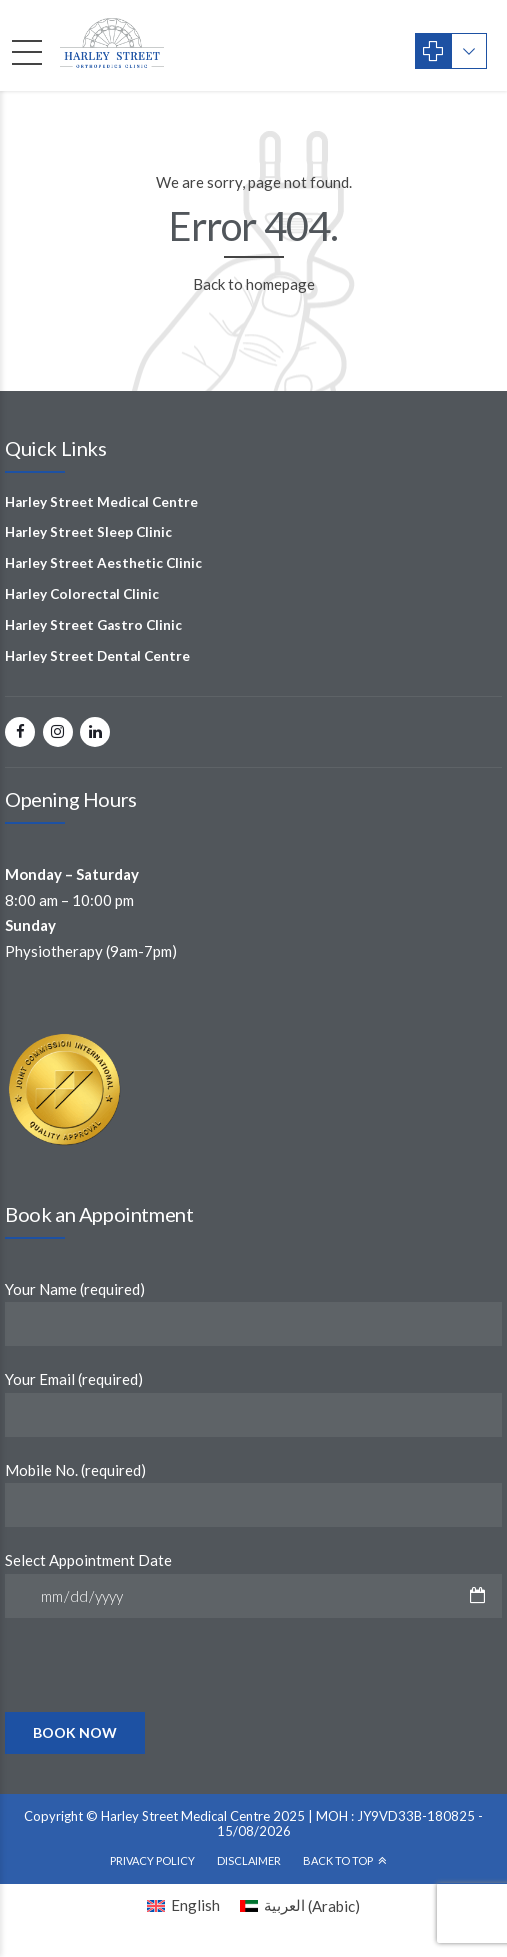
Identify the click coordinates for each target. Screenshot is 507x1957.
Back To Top (338, 1860)
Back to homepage (254, 284)
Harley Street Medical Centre (101, 502)
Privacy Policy (152, 1860)
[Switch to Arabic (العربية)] (300, 1906)
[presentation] (157, 1709)
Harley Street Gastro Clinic (93, 625)
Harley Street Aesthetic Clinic (103, 563)
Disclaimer (249, 1860)
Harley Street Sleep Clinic (88, 532)
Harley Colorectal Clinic (82, 594)
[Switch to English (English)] (183, 1906)
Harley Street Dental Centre (97, 656)
